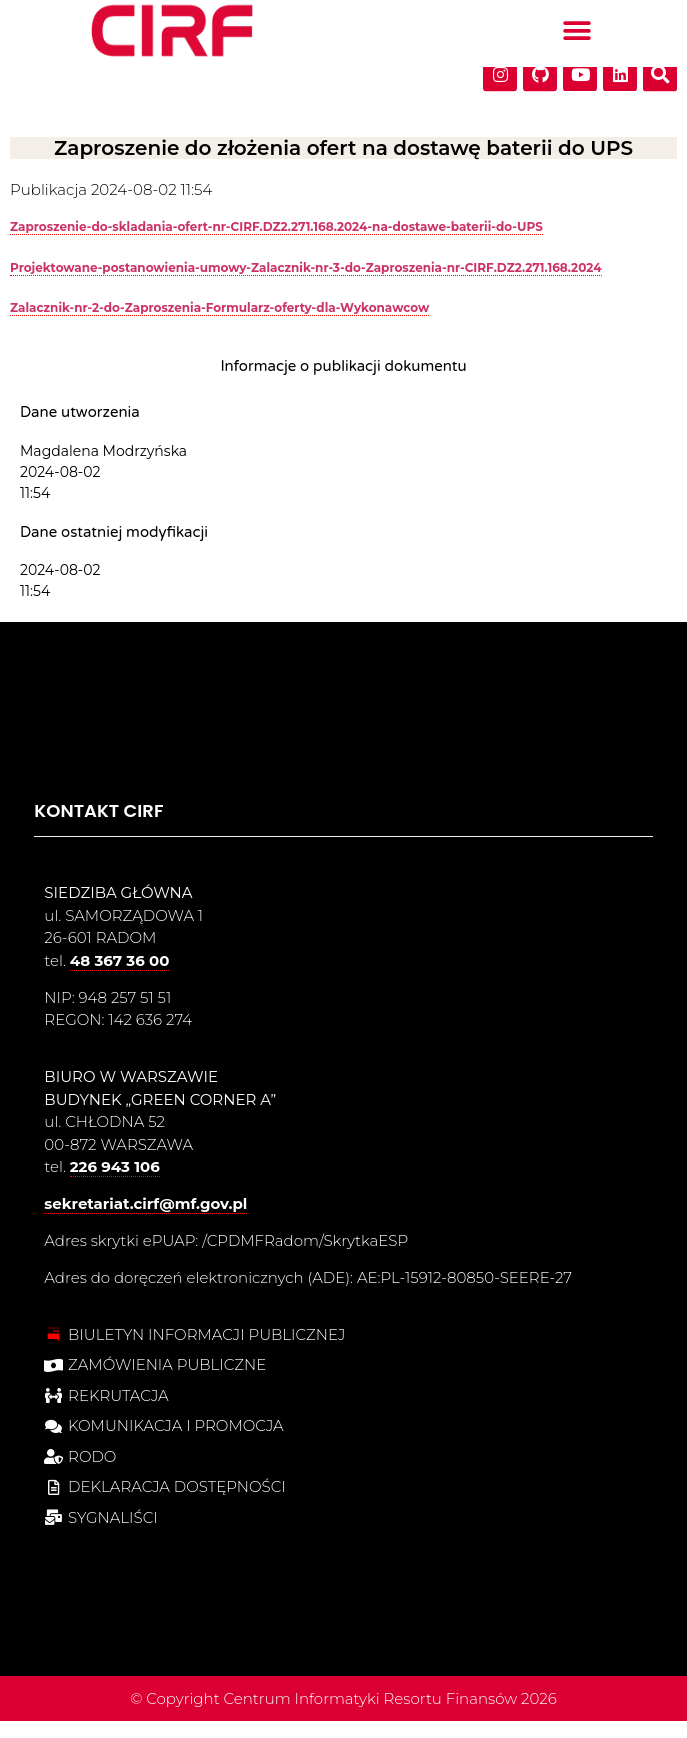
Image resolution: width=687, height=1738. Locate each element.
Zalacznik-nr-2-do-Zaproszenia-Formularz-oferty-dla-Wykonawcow (219, 324)
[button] (576, 25)
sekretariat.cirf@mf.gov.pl (145, 1220)
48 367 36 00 (120, 976)
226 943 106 (115, 1183)
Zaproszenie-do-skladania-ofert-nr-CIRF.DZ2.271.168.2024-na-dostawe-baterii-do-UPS (276, 243)
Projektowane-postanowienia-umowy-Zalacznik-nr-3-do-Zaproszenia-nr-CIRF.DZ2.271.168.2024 (306, 283)
